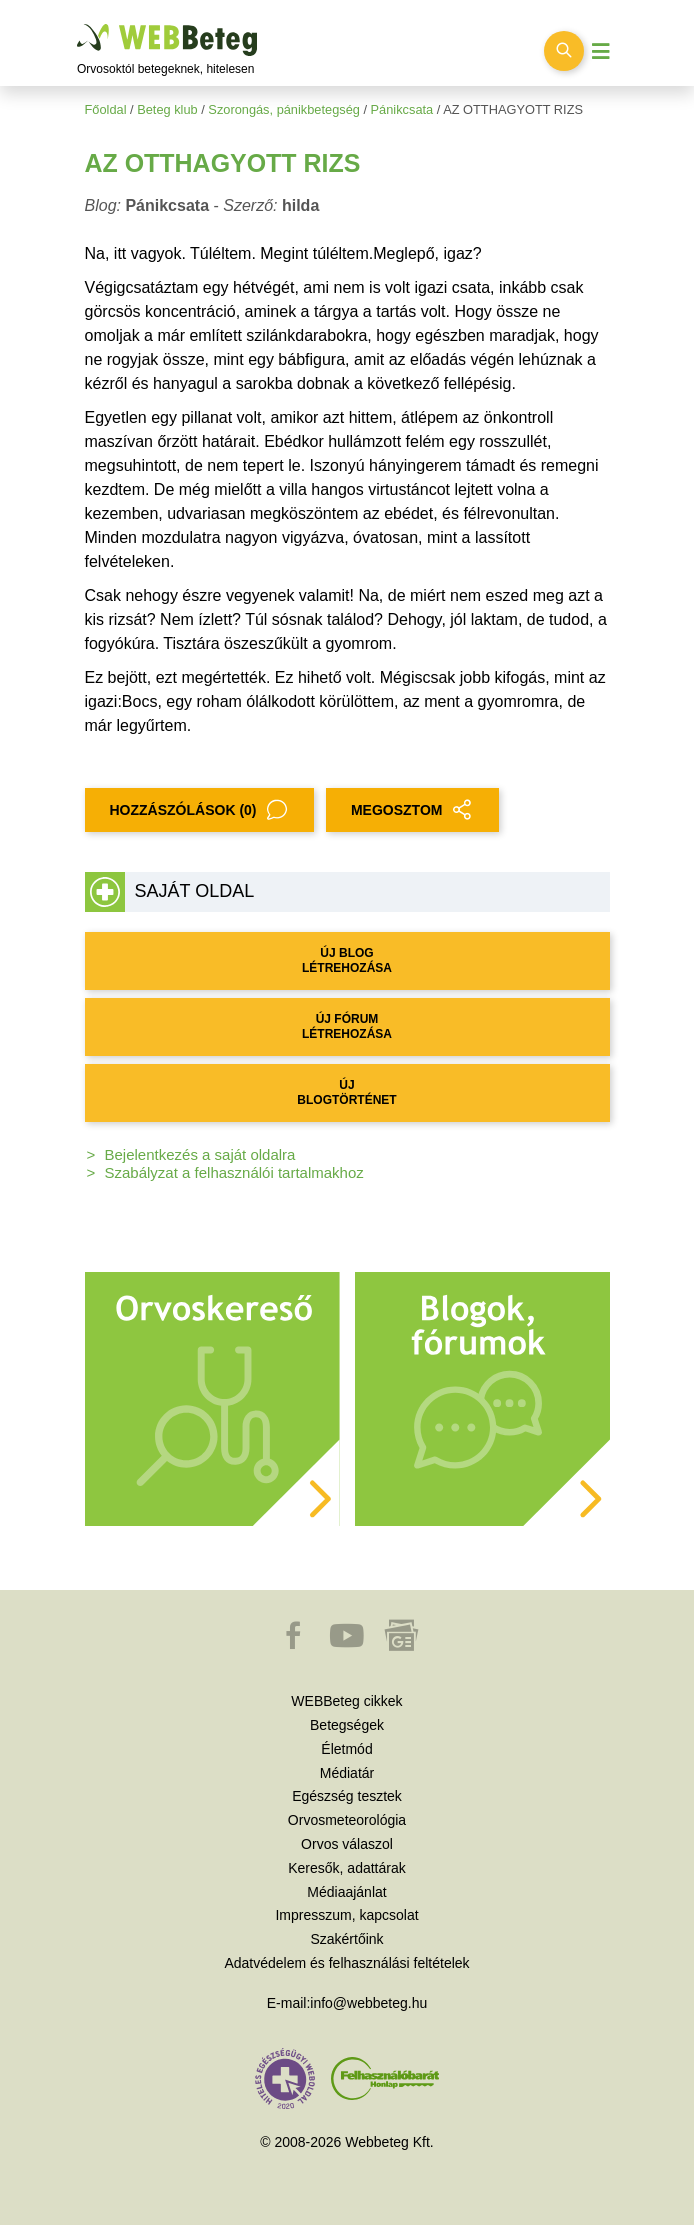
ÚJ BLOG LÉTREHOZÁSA (347, 960)
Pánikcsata (402, 109)
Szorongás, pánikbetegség (284, 109)
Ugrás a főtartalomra (77, 24)
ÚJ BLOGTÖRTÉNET (346, 1092)
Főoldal (106, 109)
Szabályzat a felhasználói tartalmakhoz (234, 1172)
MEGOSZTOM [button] (413, 810)
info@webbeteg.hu (368, 2003)
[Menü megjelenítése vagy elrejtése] (601, 51)
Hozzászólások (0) (199, 810)
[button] (295, 1645)
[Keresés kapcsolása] (564, 51)
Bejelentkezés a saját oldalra (200, 1154)
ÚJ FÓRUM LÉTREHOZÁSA (347, 1026)
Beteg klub (167, 109)
